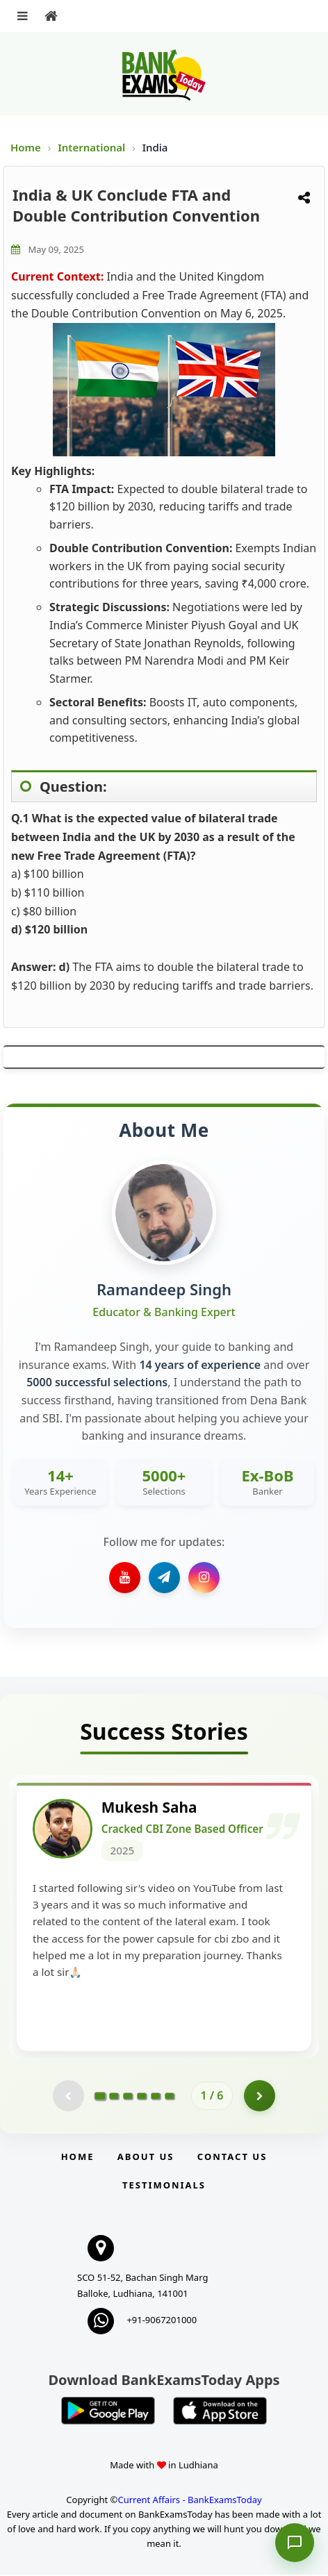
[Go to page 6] (169, 2097)
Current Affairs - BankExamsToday (189, 2501)
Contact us (232, 2158)
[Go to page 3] (128, 2097)
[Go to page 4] (142, 2097)
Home (25, 147)
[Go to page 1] (100, 2097)
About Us (145, 2158)
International (93, 147)
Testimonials (164, 2186)
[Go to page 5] (156, 2097)
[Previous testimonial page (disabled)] (68, 2097)
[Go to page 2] (114, 2097)
